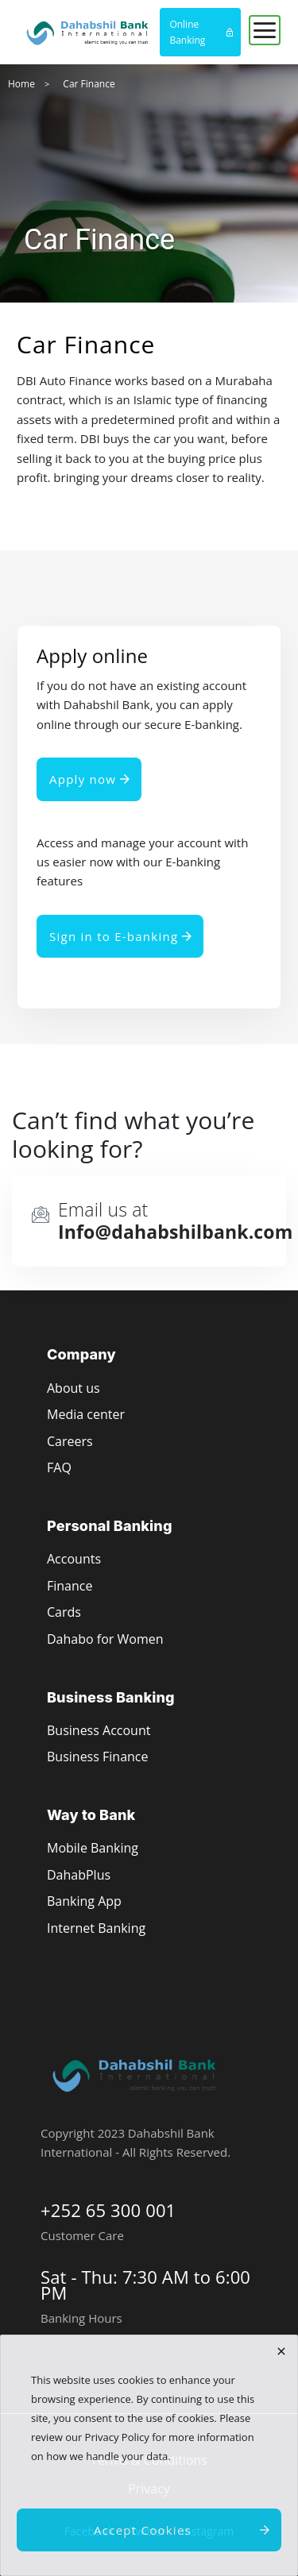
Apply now (82, 779)
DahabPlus (78, 1875)
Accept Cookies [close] (143, 2530)
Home (21, 84)
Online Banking (187, 32)
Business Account (98, 1730)
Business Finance (97, 1756)
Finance (69, 1586)
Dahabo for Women (105, 1639)
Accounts (74, 1559)
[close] (281, 2351)
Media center (86, 1414)
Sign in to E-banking (113, 936)
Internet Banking (96, 1928)
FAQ (59, 1467)
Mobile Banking (92, 1848)
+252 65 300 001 (108, 2210)
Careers (70, 1441)
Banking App (84, 1901)
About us (73, 1388)
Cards (64, 1612)
